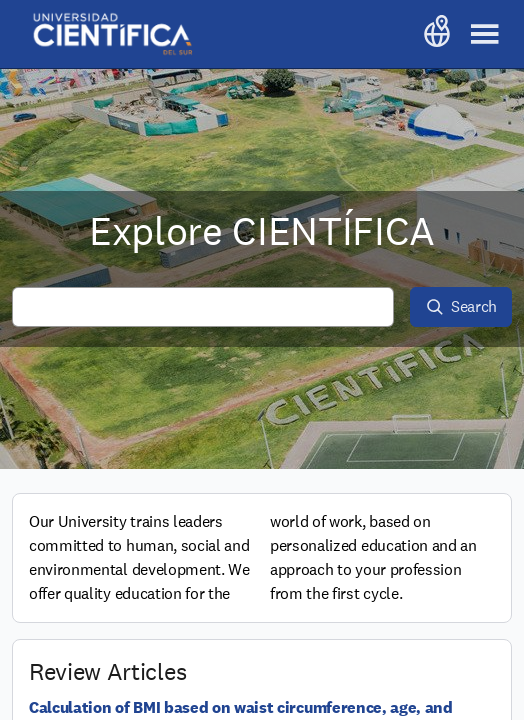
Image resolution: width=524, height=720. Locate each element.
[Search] (461, 307)
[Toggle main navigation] (484, 34)
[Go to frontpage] (112, 34)
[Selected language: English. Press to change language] (437, 34)
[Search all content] (203, 307)
